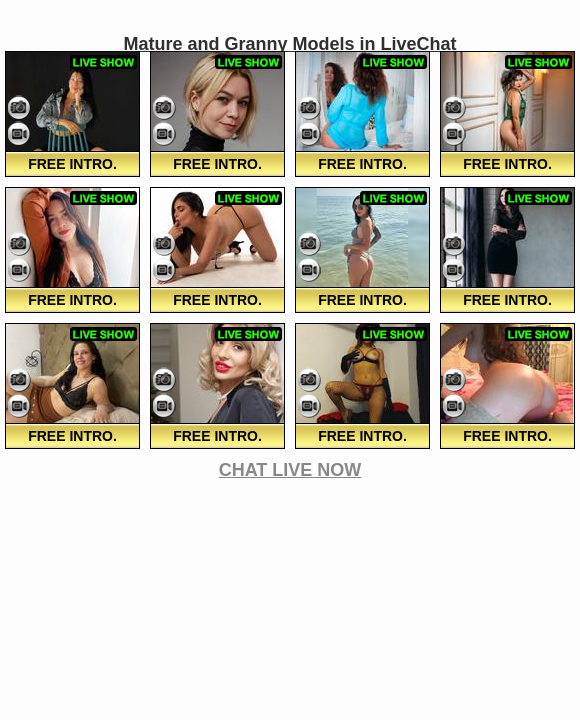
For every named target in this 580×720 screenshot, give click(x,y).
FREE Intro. (72, 164)
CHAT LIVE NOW (290, 470)
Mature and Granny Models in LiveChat (289, 44)
